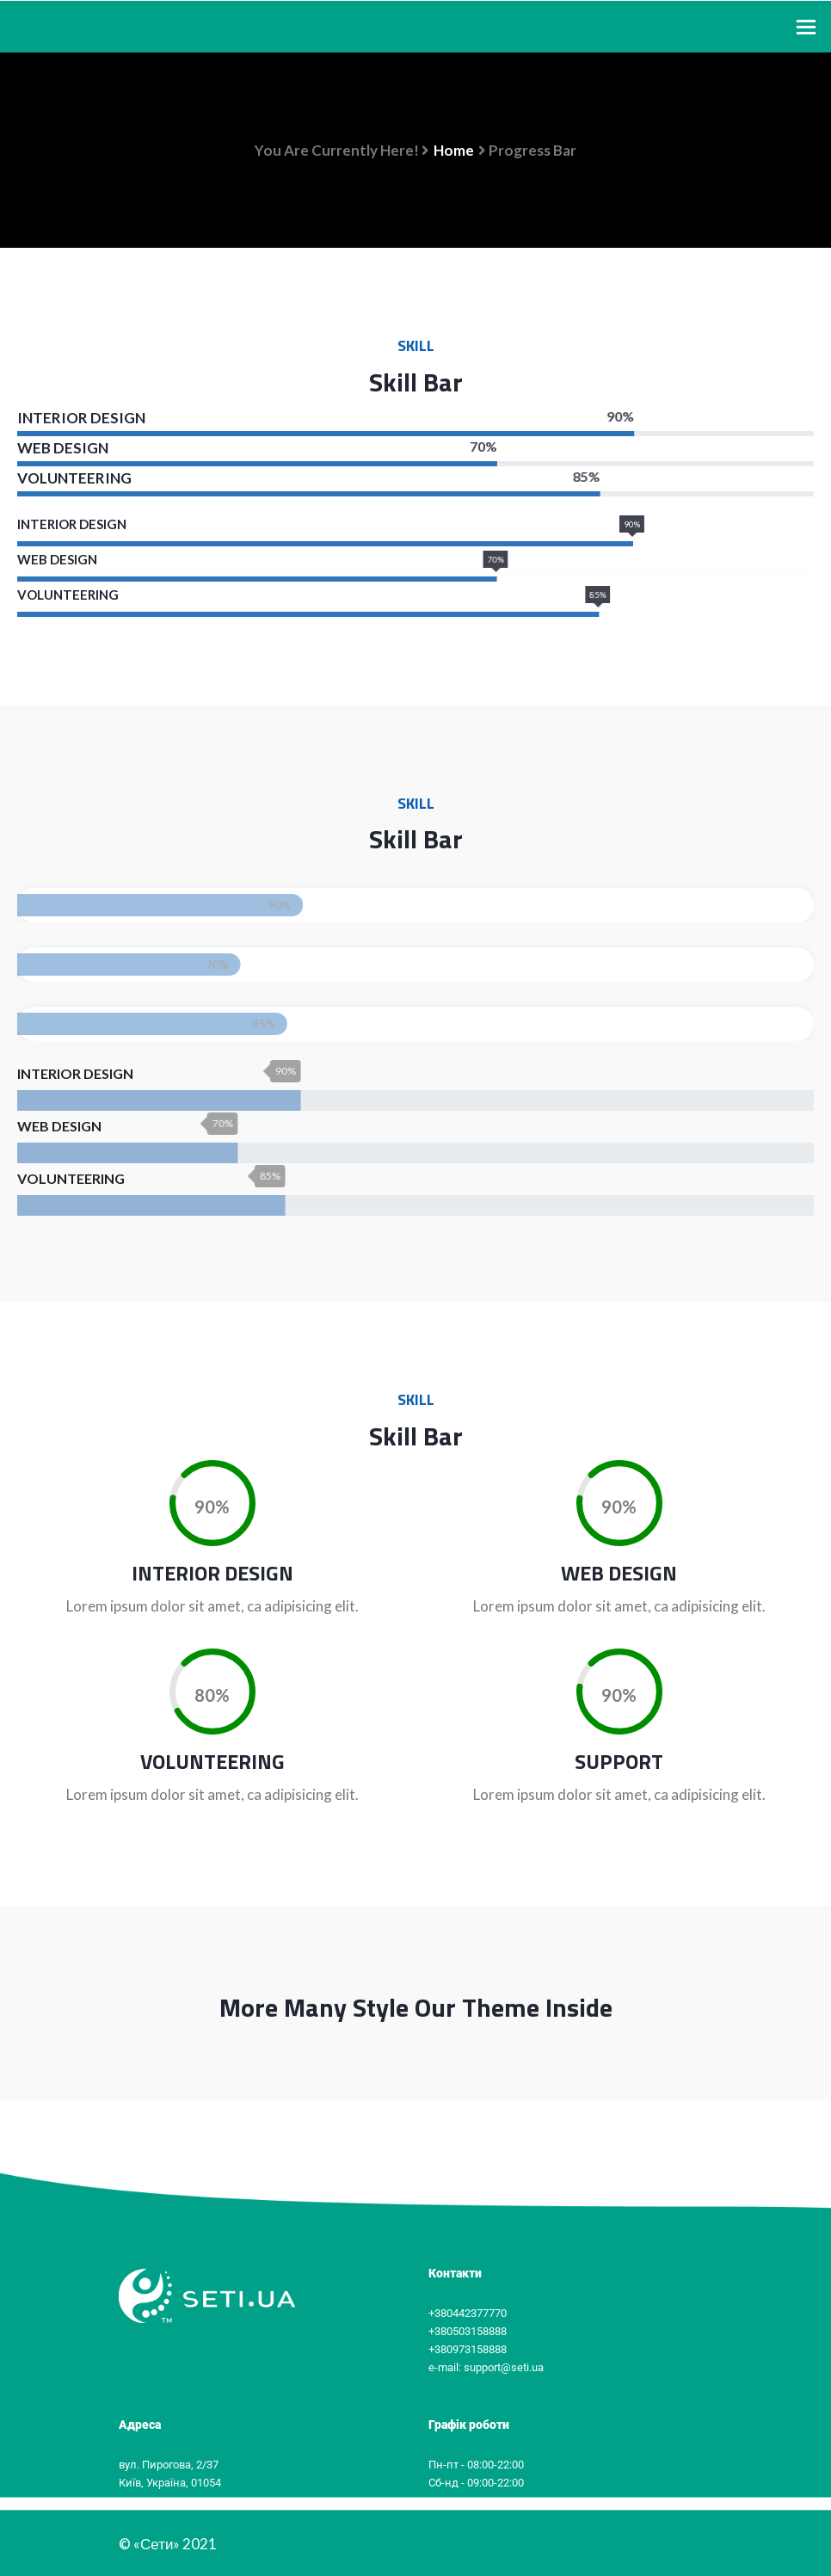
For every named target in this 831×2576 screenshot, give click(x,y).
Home (454, 150)
